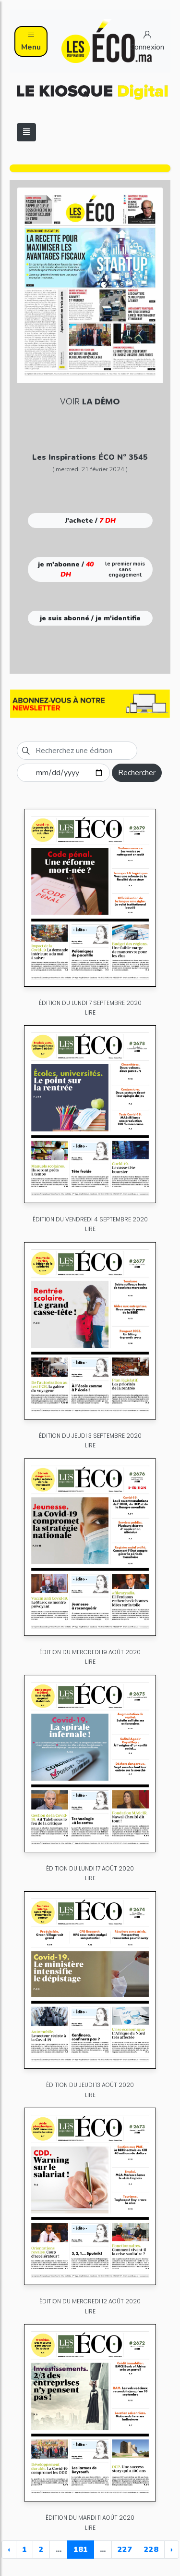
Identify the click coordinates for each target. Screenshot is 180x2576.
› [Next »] (171, 2549)
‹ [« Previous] (9, 2549)
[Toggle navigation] (26, 132)
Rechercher (137, 772)
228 (151, 2549)
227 (125, 2549)
